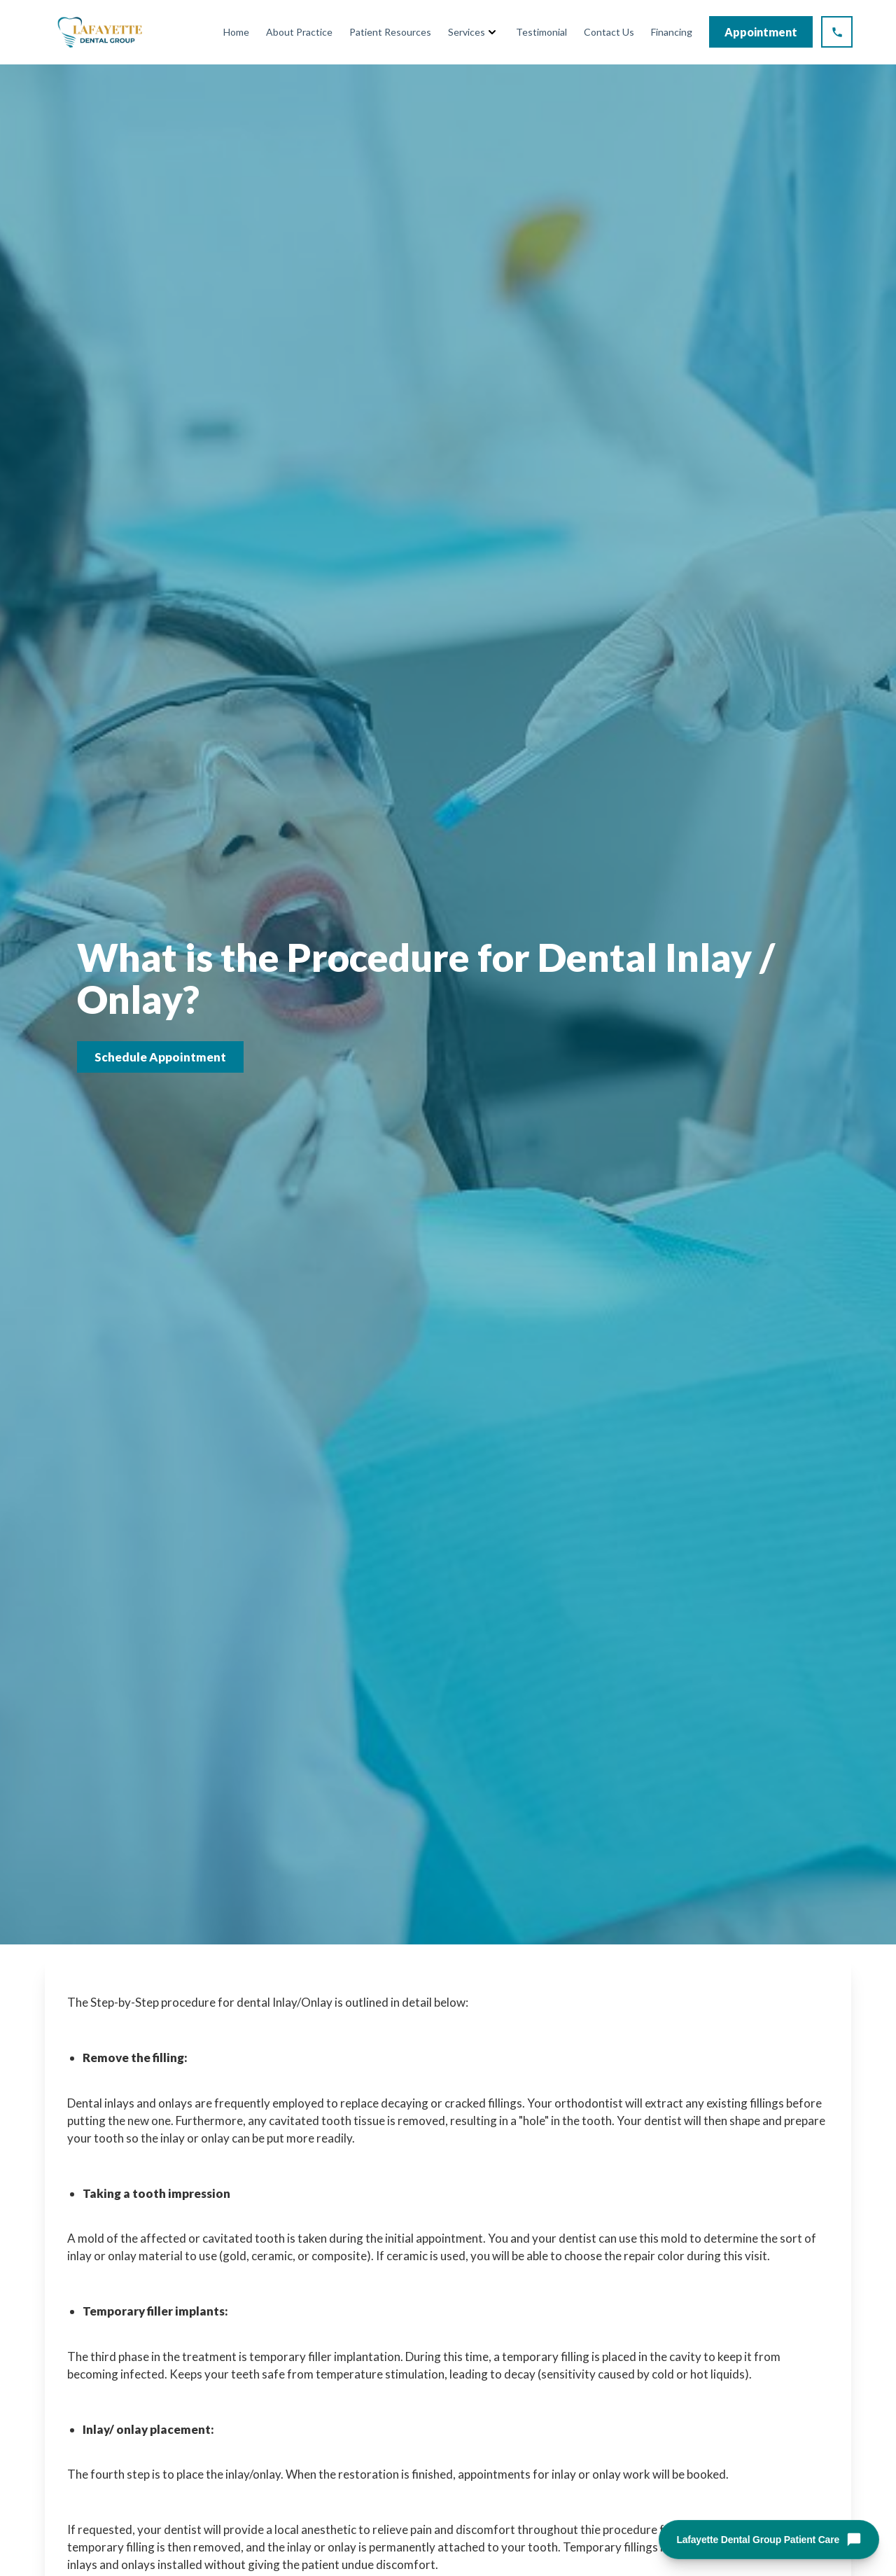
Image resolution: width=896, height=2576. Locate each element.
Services (466, 32)
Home (236, 32)
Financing (671, 32)
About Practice (299, 32)
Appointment (760, 32)
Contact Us (609, 32)
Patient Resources (390, 32)
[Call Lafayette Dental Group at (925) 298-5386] (837, 32)
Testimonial (541, 32)
